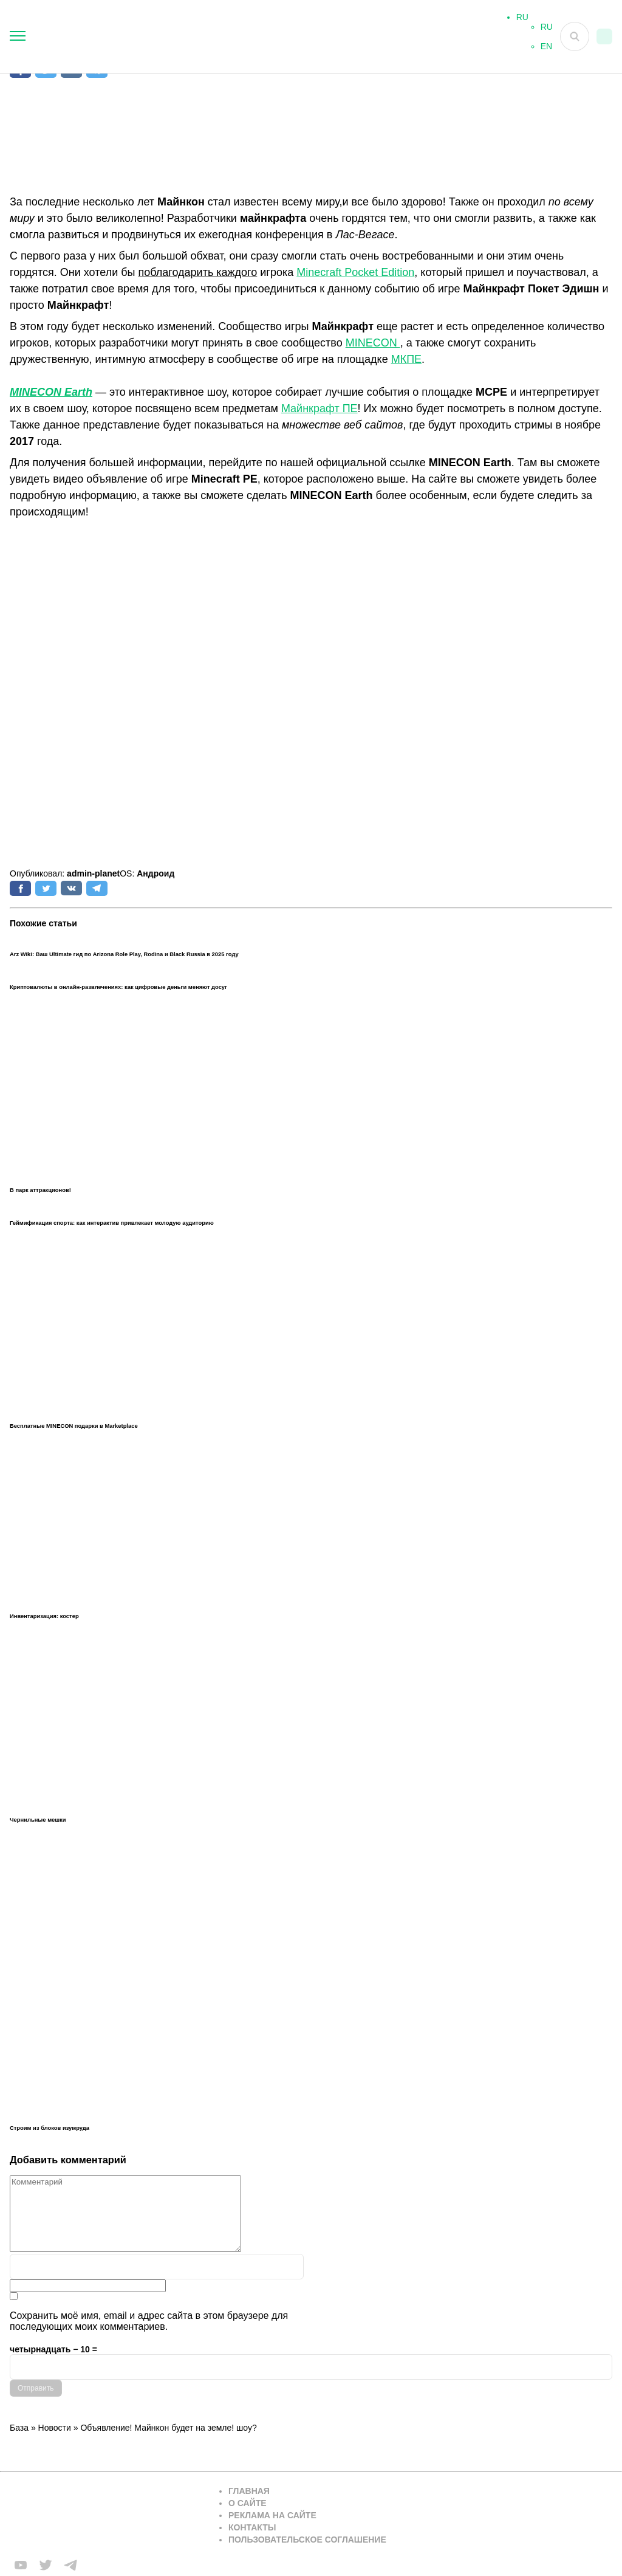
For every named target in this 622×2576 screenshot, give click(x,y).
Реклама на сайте (272, 2515)
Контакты (252, 2527)
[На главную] (227, 36)
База (19, 2428)
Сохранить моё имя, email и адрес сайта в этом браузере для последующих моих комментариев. (149, 2321)
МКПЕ (406, 359)
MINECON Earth (51, 392)
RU (547, 31)
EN (546, 51)
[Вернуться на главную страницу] (107, 2515)
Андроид (155, 873)
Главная (249, 2491)
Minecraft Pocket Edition (355, 272)
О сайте (247, 2503)
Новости (54, 2428)
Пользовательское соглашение (307, 2539)
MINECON (373, 343)
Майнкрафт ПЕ (319, 408)
